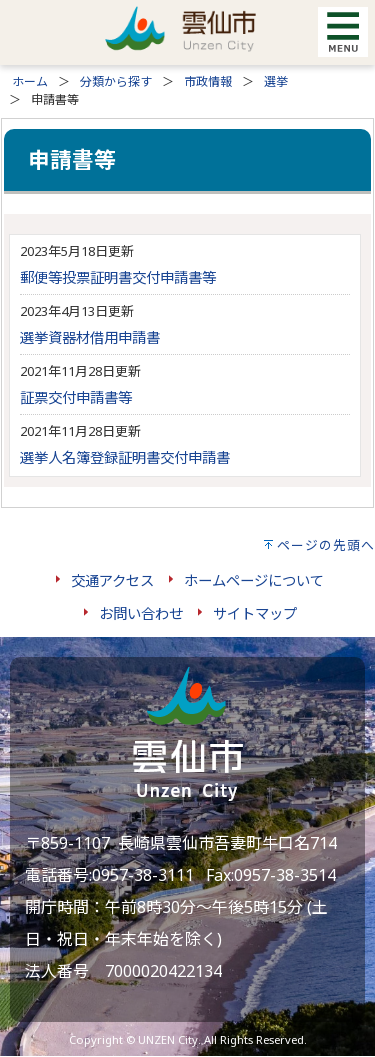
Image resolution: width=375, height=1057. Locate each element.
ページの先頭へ (326, 545)
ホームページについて (254, 580)
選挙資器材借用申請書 (90, 337)
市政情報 (208, 81)
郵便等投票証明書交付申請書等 (118, 277)
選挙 (276, 81)
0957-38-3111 (143, 875)
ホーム (30, 81)
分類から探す (116, 81)
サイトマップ (255, 613)
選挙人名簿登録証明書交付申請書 (125, 457)
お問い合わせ (141, 613)
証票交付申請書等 (76, 397)
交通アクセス (112, 580)
